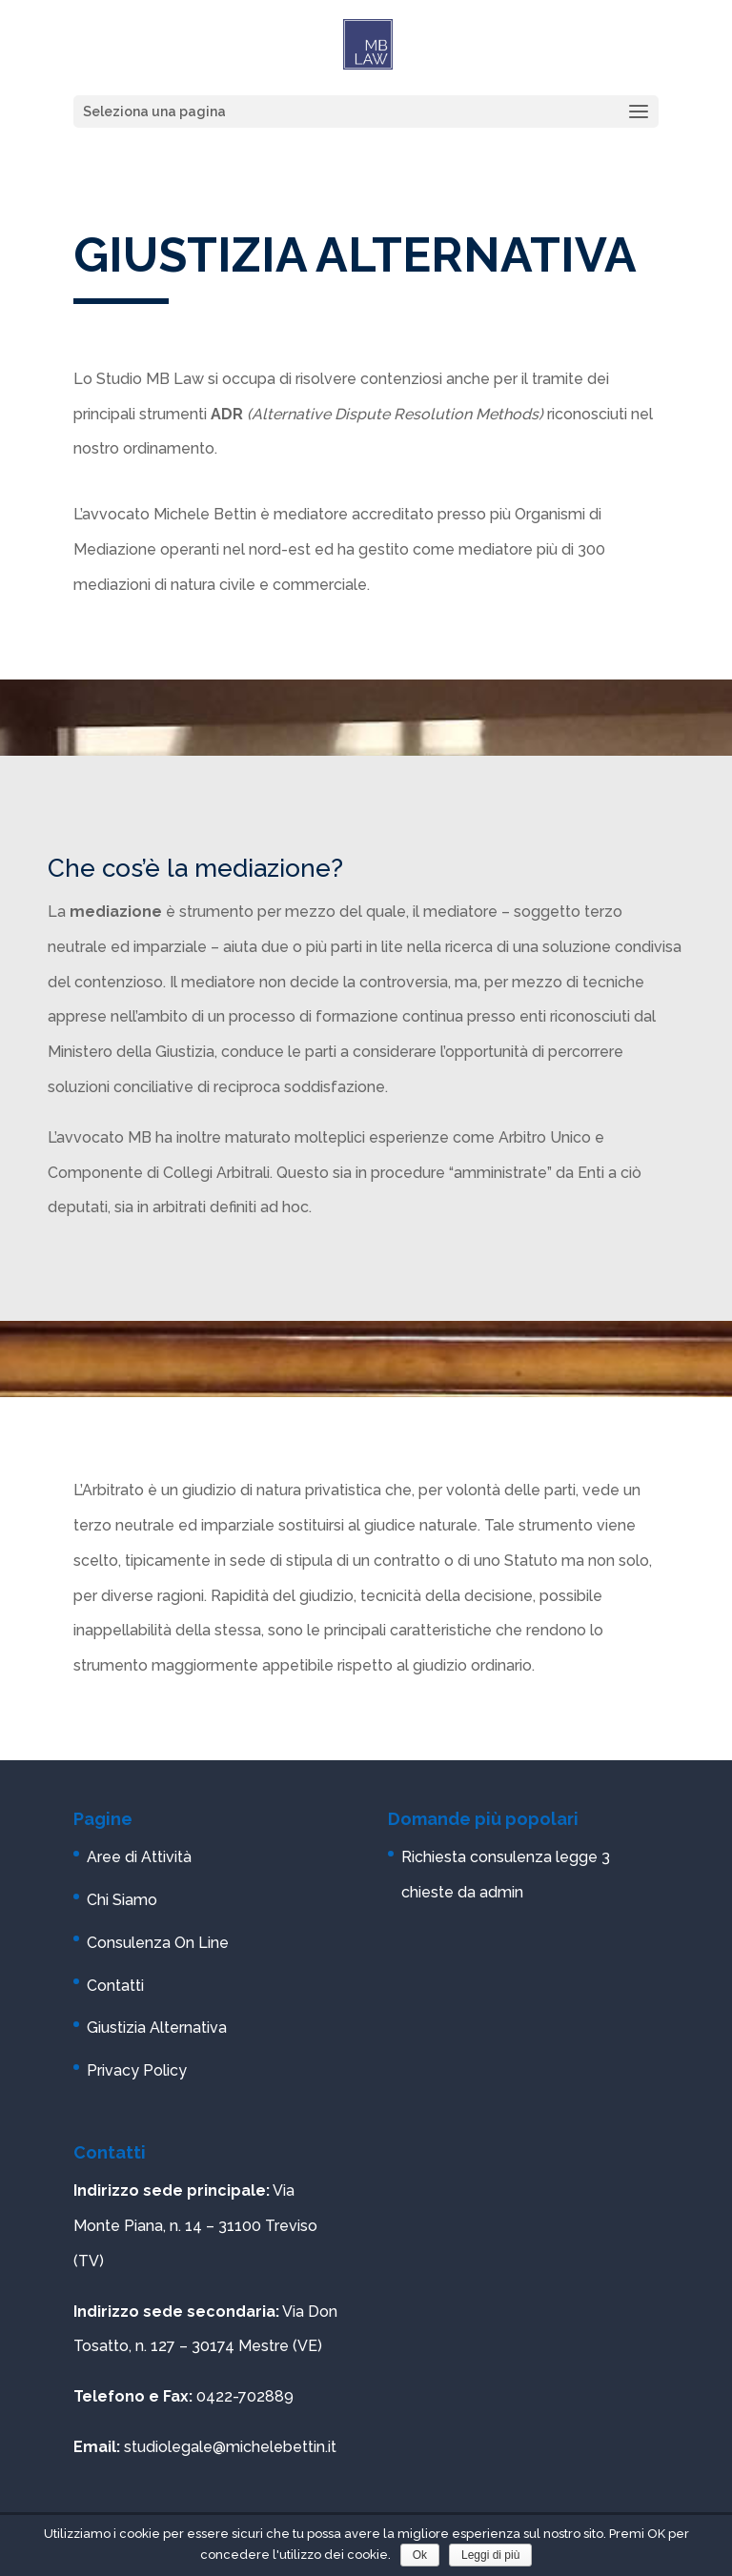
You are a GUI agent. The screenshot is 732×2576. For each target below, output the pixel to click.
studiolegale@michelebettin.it (230, 2447)
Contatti (115, 1986)
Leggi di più (490, 2555)
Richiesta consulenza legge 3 (505, 1857)
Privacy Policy (137, 2070)
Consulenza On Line (158, 1943)
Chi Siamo (122, 1900)
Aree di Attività (139, 1857)
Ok (420, 2555)
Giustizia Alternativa (157, 2027)
